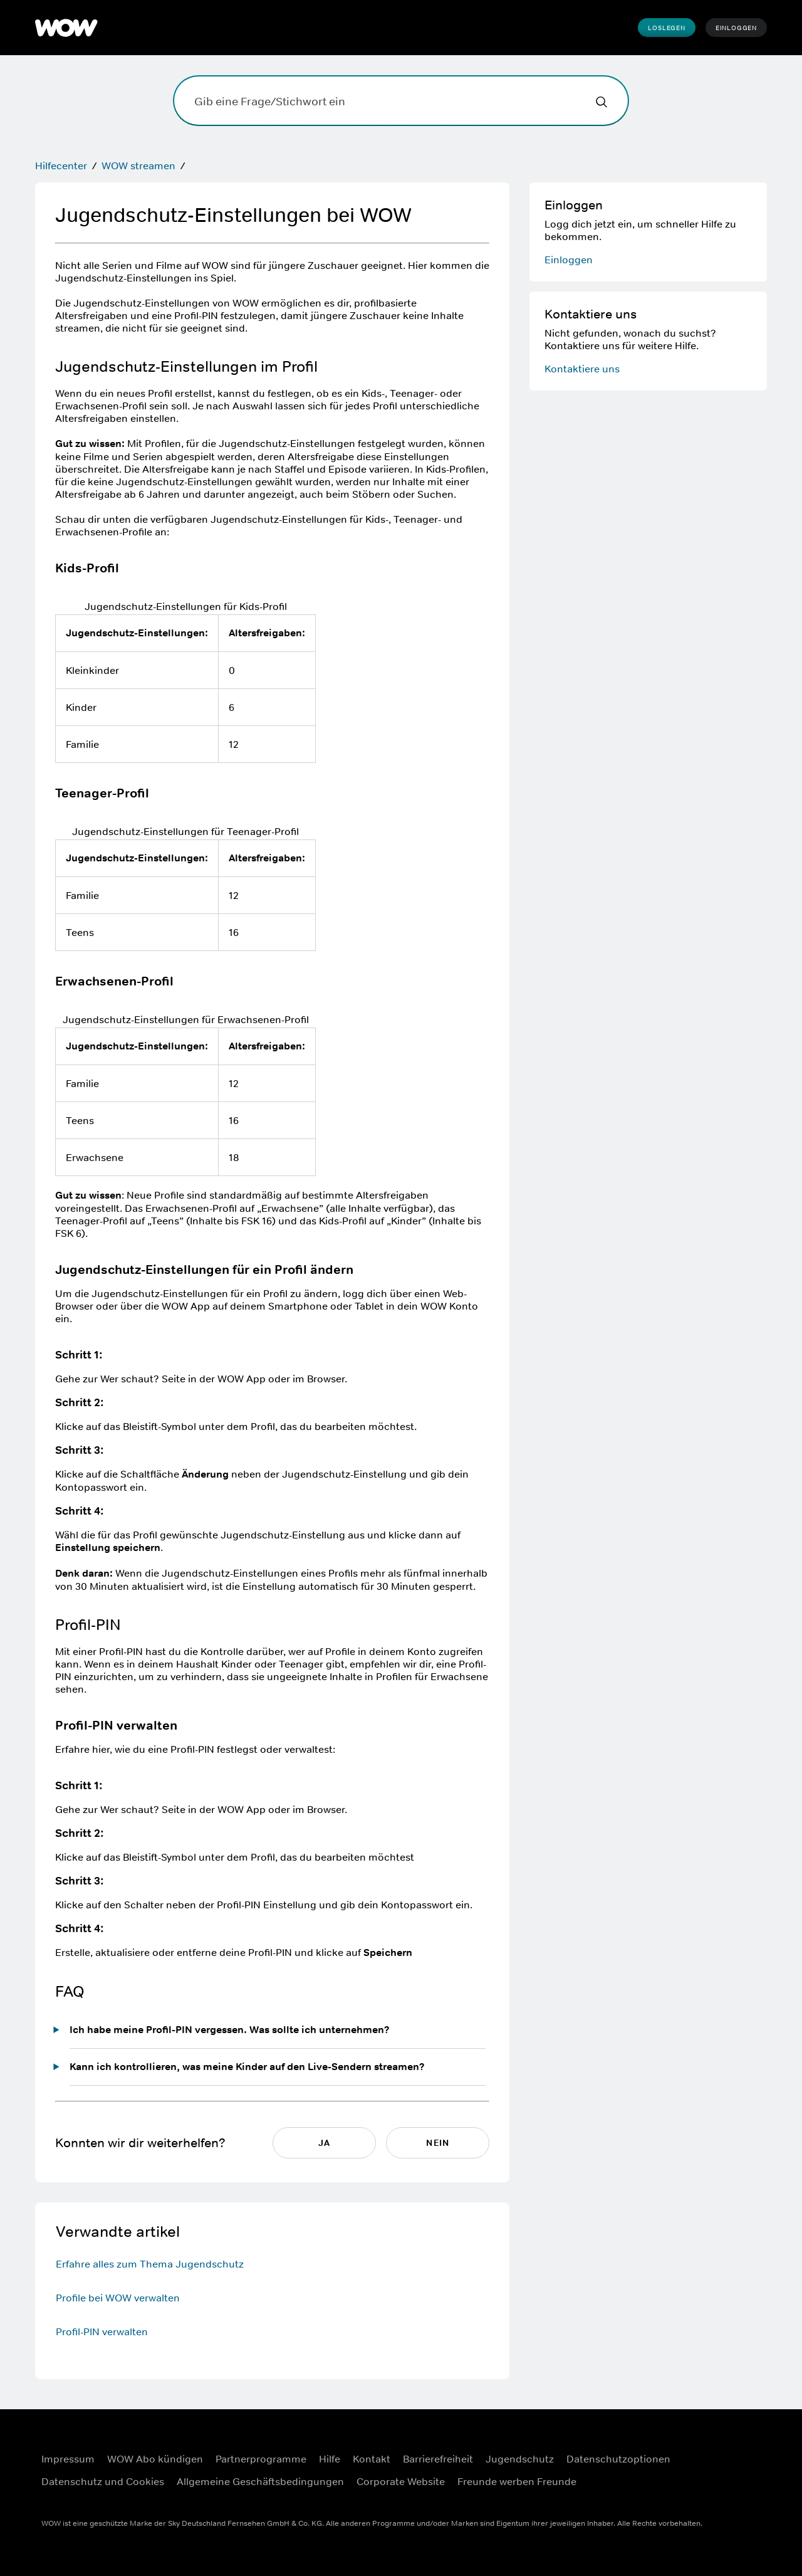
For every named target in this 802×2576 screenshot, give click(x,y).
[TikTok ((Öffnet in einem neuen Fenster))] (744, 2486)
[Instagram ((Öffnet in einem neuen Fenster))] (744, 2451)
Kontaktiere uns (582, 368)
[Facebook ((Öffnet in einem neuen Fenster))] (711, 2451)
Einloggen (736, 27)
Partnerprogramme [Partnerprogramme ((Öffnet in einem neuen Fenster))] (261, 2458)
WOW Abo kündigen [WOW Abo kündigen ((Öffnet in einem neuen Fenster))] (155, 2458)
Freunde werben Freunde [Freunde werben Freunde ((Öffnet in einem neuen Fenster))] (516, 2481)
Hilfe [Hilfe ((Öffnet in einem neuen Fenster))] (329, 2458)
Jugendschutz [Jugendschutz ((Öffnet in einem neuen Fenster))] (520, 2458)
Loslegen (666, 27)
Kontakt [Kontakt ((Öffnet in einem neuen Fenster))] (371, 2458)
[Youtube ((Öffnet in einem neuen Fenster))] (711, 2486)
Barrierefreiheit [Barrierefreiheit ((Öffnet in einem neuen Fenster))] (438, 2458)
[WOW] (66, 27)
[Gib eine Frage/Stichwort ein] (401, 100)
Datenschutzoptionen (618, 2459)
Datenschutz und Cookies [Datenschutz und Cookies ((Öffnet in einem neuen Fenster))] (102, 2481)
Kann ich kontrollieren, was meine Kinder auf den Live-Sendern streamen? (247, 2066)
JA (324, 2142)
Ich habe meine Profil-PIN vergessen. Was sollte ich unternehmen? (230, 2029)
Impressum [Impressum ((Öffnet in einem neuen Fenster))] (68, 2458)
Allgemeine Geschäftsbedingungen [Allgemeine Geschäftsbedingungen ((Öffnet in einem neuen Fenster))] (260, 2481)
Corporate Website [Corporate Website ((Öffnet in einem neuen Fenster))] (401, 2481)
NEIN (437, 2142)
